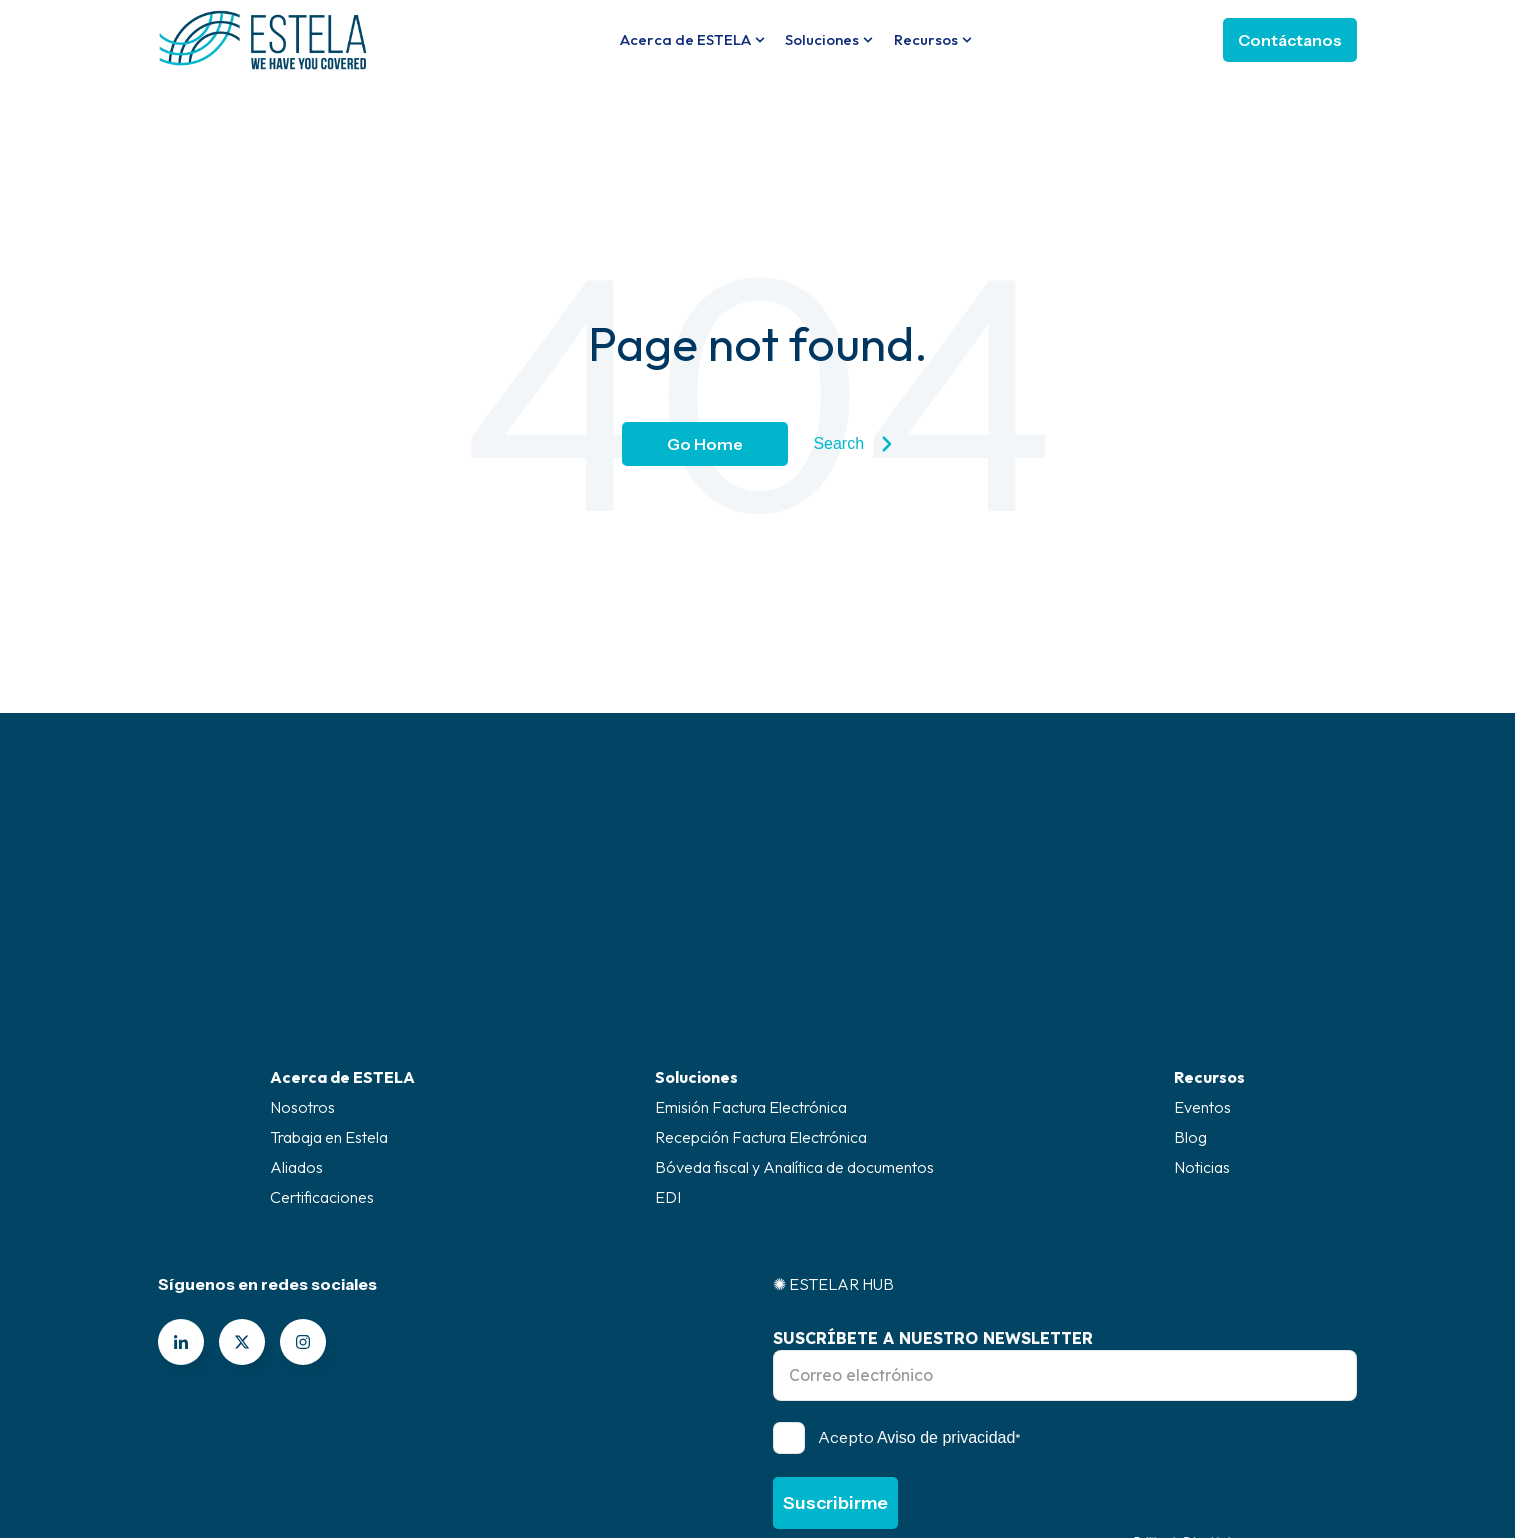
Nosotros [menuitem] (302, 939)
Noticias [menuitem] (1202, 999)
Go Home (705, 444)
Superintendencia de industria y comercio (759, 1431)
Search (852, 444)
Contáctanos (1290, 40)
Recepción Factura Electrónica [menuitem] (761, 969)
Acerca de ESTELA (685, 39)
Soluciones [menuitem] (696, 909)
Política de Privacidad (1182, 1373)
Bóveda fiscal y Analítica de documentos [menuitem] (794, 999)
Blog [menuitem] (1190, 969)
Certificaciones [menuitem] (322, 1029)
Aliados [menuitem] (296, 999)
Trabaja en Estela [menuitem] (329, 969)
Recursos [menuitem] (1209, 909)
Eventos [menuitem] (1202, 939)
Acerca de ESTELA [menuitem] (342, 909)
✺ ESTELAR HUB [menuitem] (833, 1116)
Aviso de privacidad (946, 1269)
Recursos (926, 39)
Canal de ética (539, 1431)
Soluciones (822, 39)
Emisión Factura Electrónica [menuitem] (751, 939)
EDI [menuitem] (668, 1029)
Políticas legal (977, 1431)
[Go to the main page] (263, 40)
